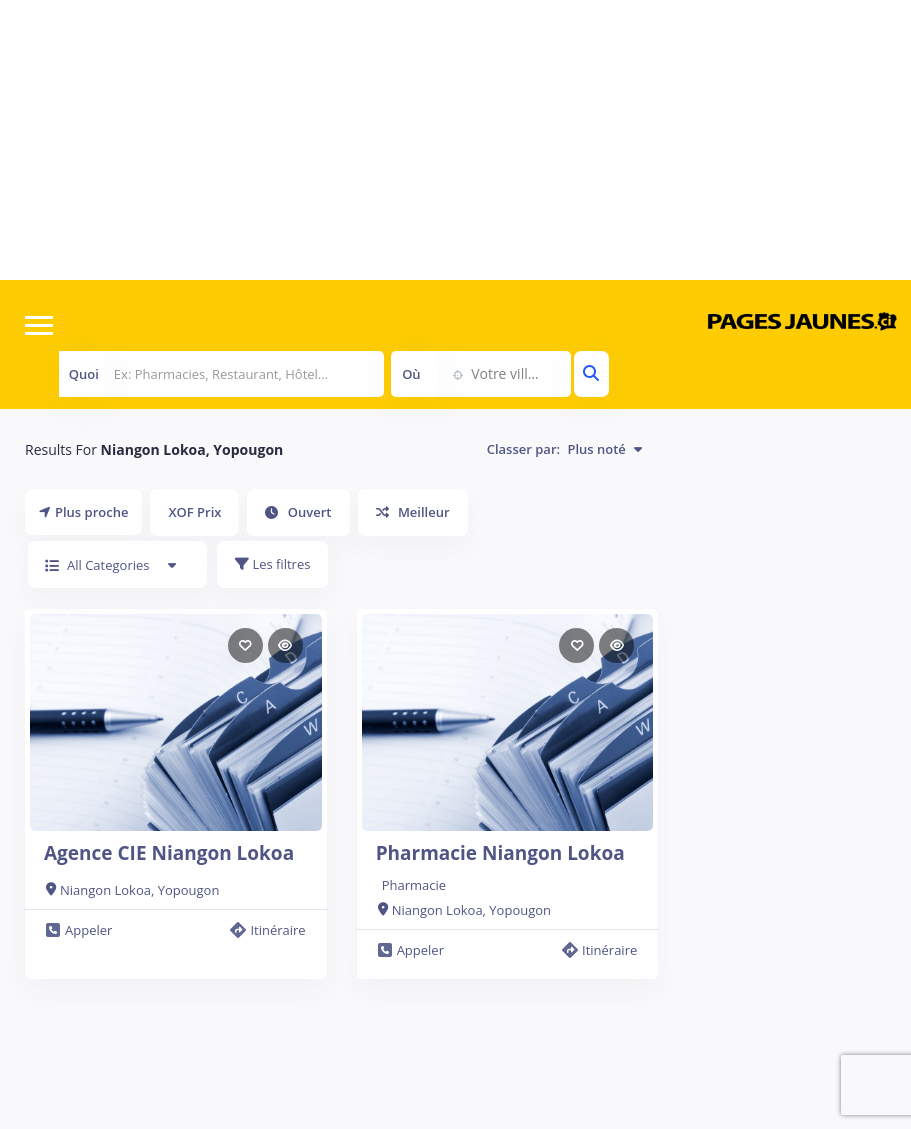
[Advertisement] (455, 140)
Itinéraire (267, 930)
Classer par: (565, 449)
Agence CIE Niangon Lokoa (169, 853)
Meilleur (413, 512)
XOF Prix (194, 512)
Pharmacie (414, 885)
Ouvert (298, 512)
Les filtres (272, 564)
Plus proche (83, 512)
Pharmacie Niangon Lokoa (500, 853)
